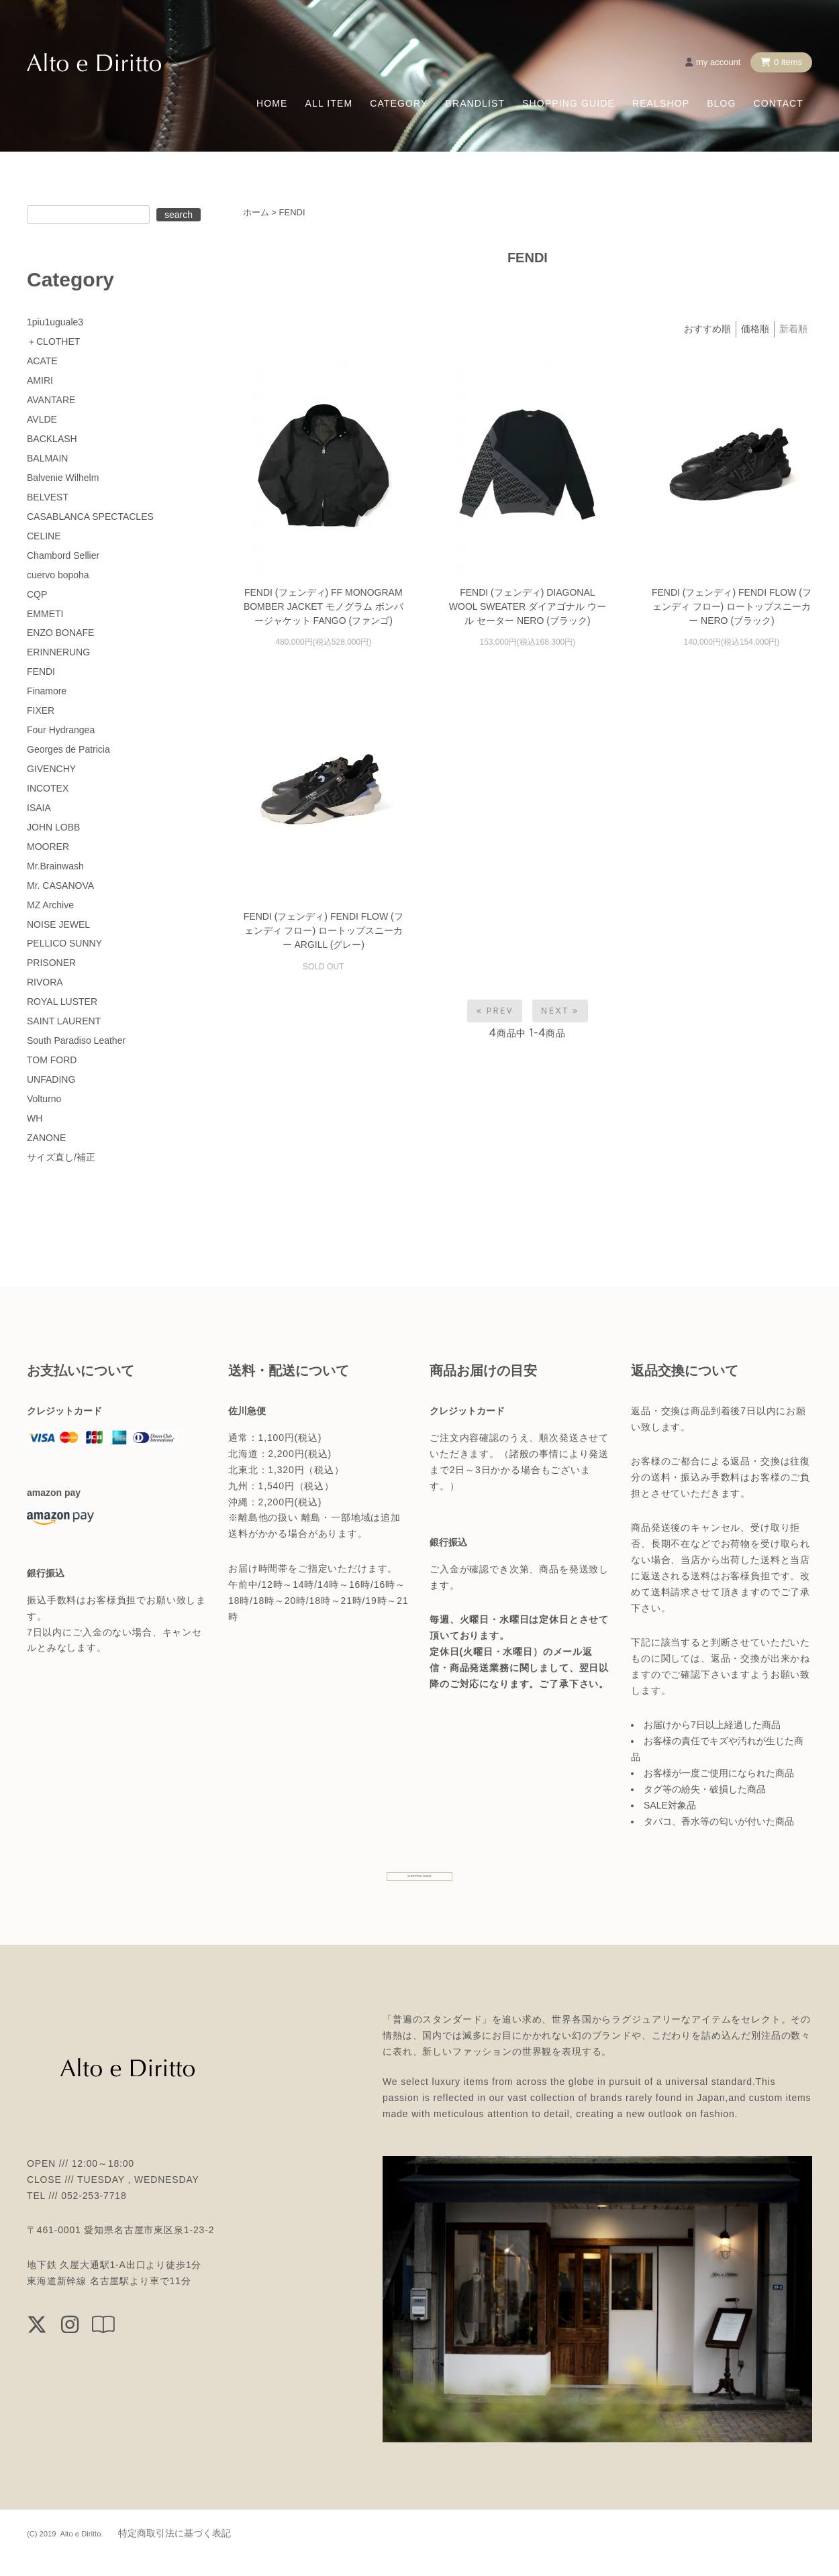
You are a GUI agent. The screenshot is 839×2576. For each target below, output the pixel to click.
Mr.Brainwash (55, 866)
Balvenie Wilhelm (63, 477)
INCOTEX (47, 788)
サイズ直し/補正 (61, 1157)
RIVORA (45, 982)
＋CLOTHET (53, 341)
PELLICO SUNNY (64, 943)
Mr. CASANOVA (60, 885)
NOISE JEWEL (58, 924)
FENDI (292, 212)
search (178, 214)
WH (34, 1118)
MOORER (48, 846)
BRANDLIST (475, 103)
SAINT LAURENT (64, 1021)
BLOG (721, 103)
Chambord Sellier (63, 555)
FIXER (40, 710)
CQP (37, 594)
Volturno (44, 1098)
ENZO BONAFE (60, 632)
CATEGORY (399, 103)
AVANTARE (51, 399)
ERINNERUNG (58, 652)
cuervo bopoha (58, 575)
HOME (271, 103)
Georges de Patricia (68, 749)
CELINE (44, 536)
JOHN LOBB (53, 827)
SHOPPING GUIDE (568, 103)
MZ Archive (50, 905)
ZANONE (46, 1137)
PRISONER (51, 962)
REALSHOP (660, 103)
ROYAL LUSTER (62, 1001)
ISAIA (39, 807)
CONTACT (778, 103)
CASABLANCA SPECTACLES (90, 516)
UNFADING (51, 1079)
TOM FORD (52, 1060)
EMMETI (45, 613)
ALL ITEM (329, 103)
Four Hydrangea (61, 729)
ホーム (256, 212)
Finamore (46, 691)
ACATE (42, 361)
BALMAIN (47, 458)
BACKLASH (52, 438)
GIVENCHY (51, 768)
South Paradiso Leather (76, 1040)
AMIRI (40, 380)
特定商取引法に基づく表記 (174, 2551)
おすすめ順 (707, 328)
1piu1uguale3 (55, 322)
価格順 (755, 328)
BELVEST (47, 497)
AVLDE (42, 419)
